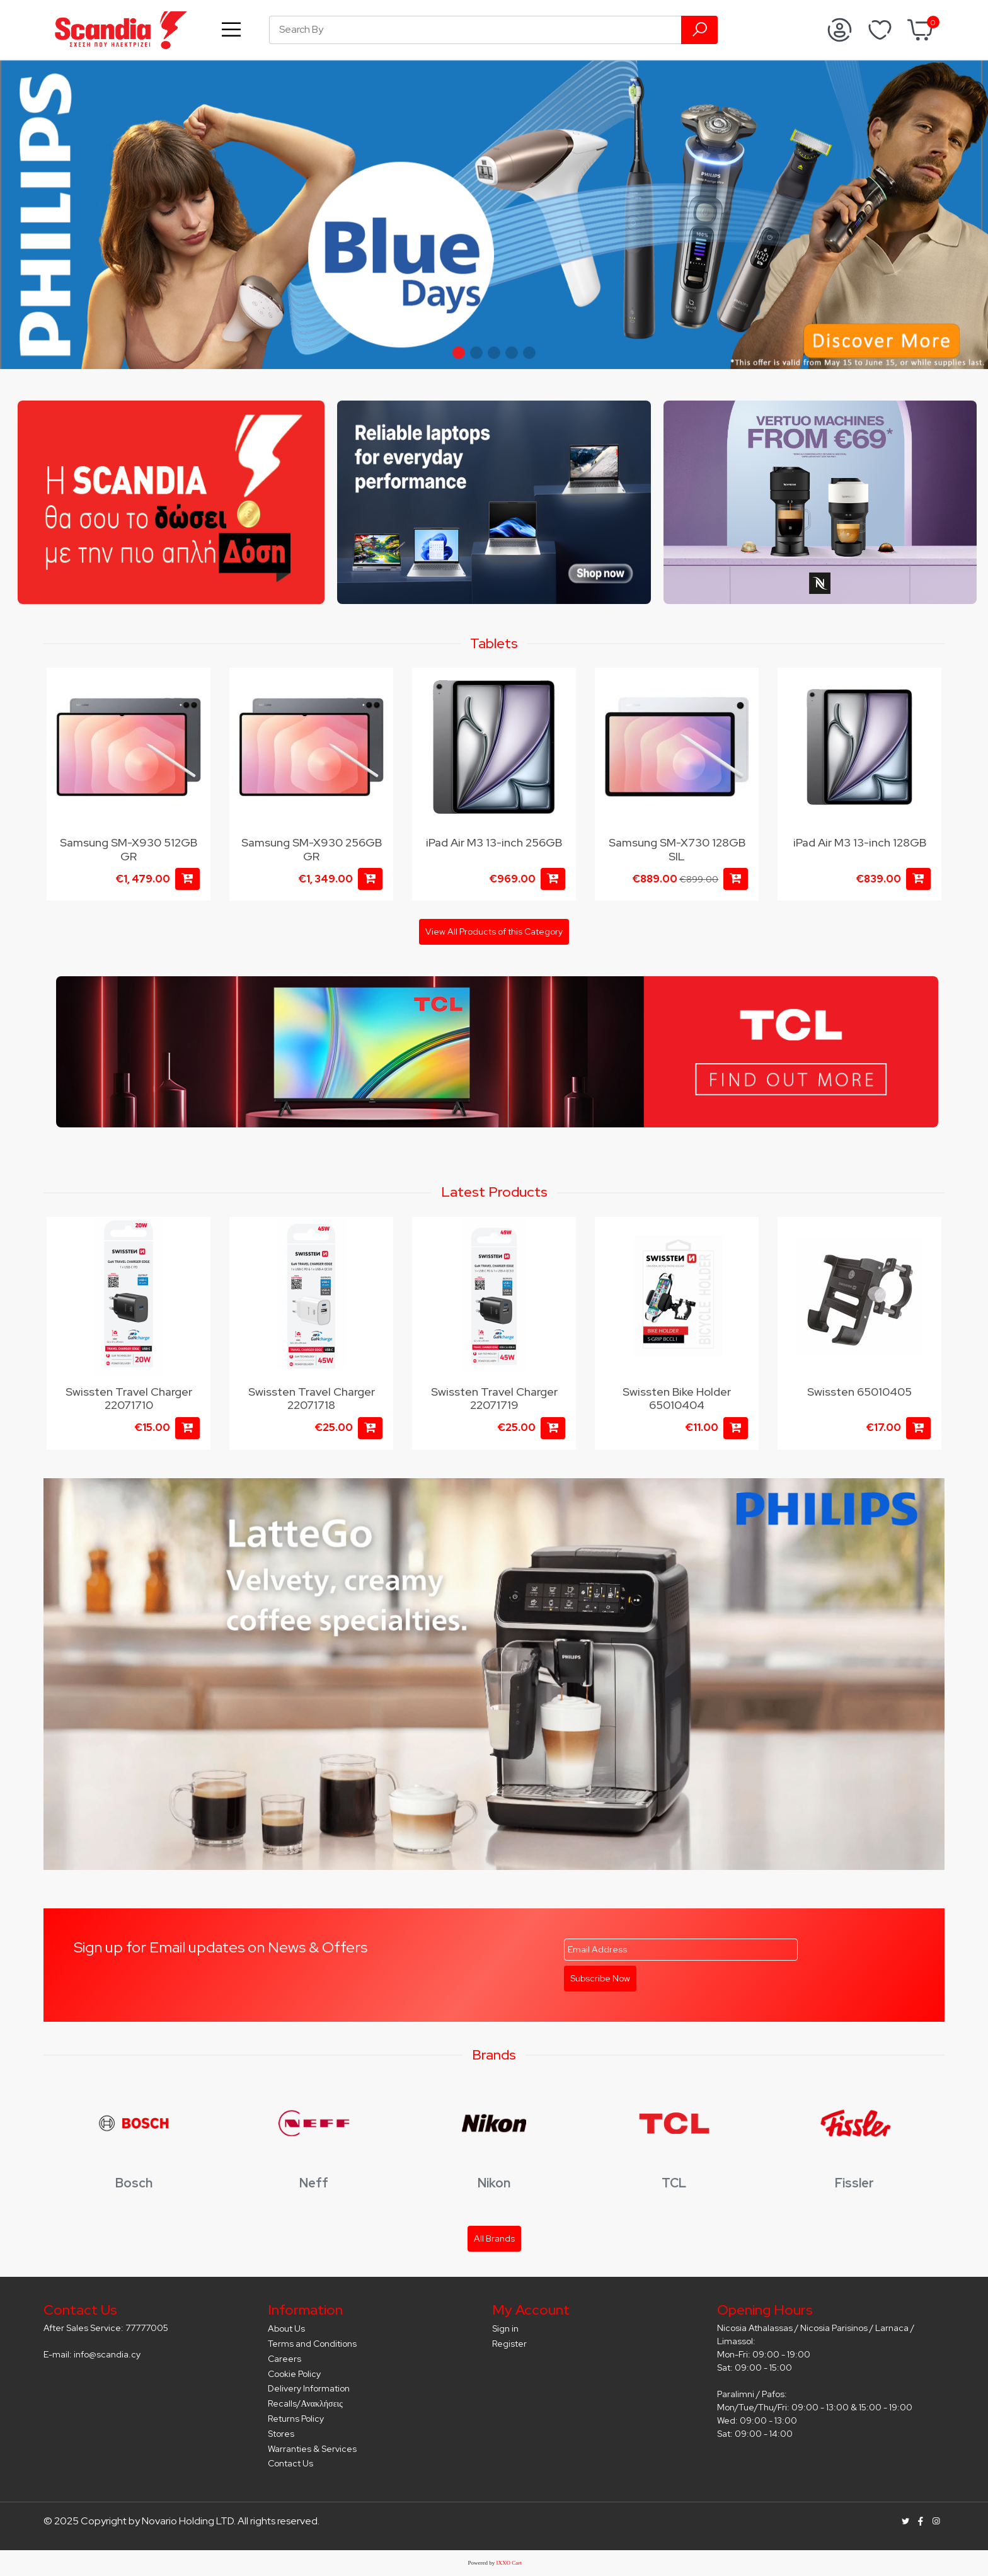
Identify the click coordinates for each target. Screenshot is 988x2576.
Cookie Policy (294, 2373)
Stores (281, 2433)
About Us (286, 2328)
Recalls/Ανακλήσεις (305, 2403)
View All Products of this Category (494, 931)
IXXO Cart (509, 2563)
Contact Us (290, 2463)
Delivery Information (309, 2388)
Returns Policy (296, 2418)
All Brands (494, 2238)
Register (509, 2343)
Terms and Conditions (312, 2343)
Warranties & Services (312, 2448)
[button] (458, 352)
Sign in (505, 2328)
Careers (284, 2358)
